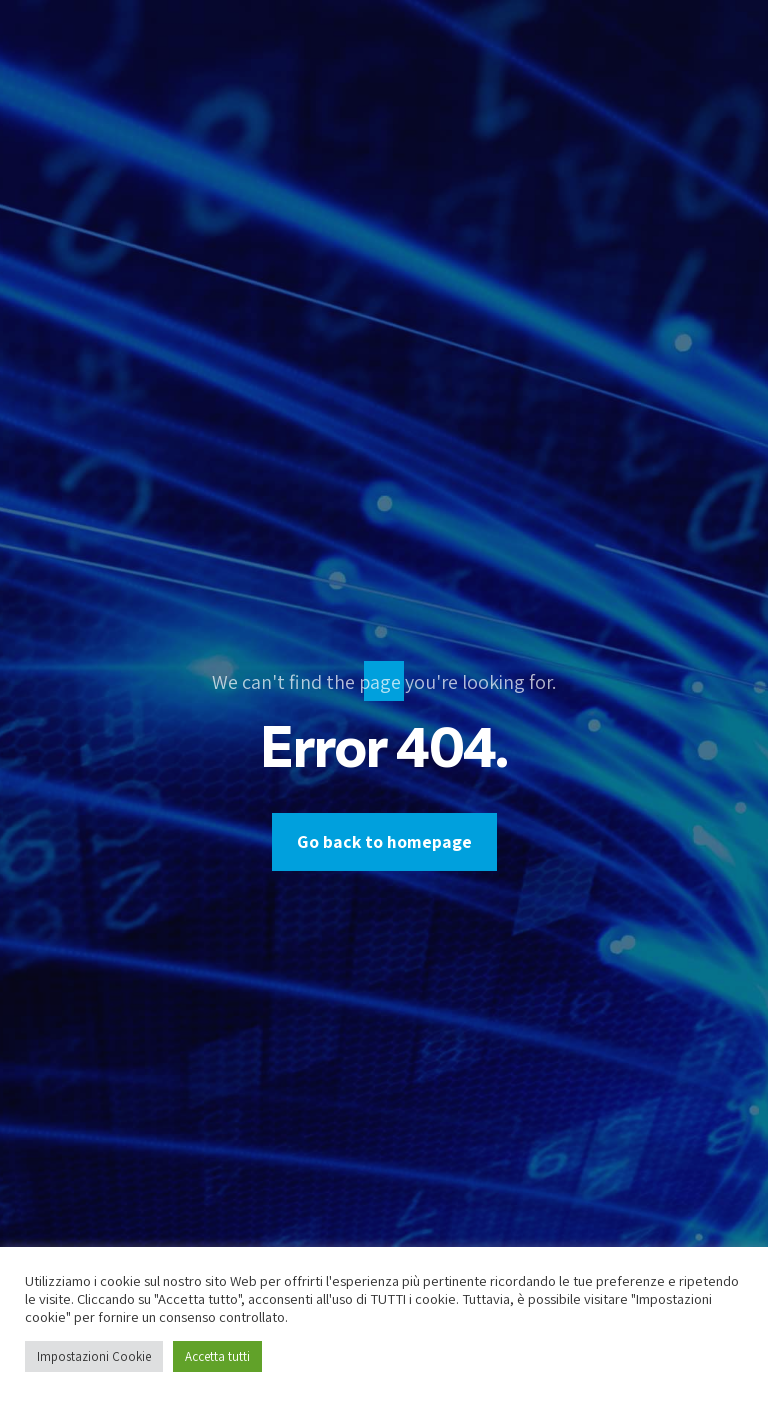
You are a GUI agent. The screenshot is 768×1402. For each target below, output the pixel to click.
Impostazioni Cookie (94, 1356)
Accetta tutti (217, 1356)
